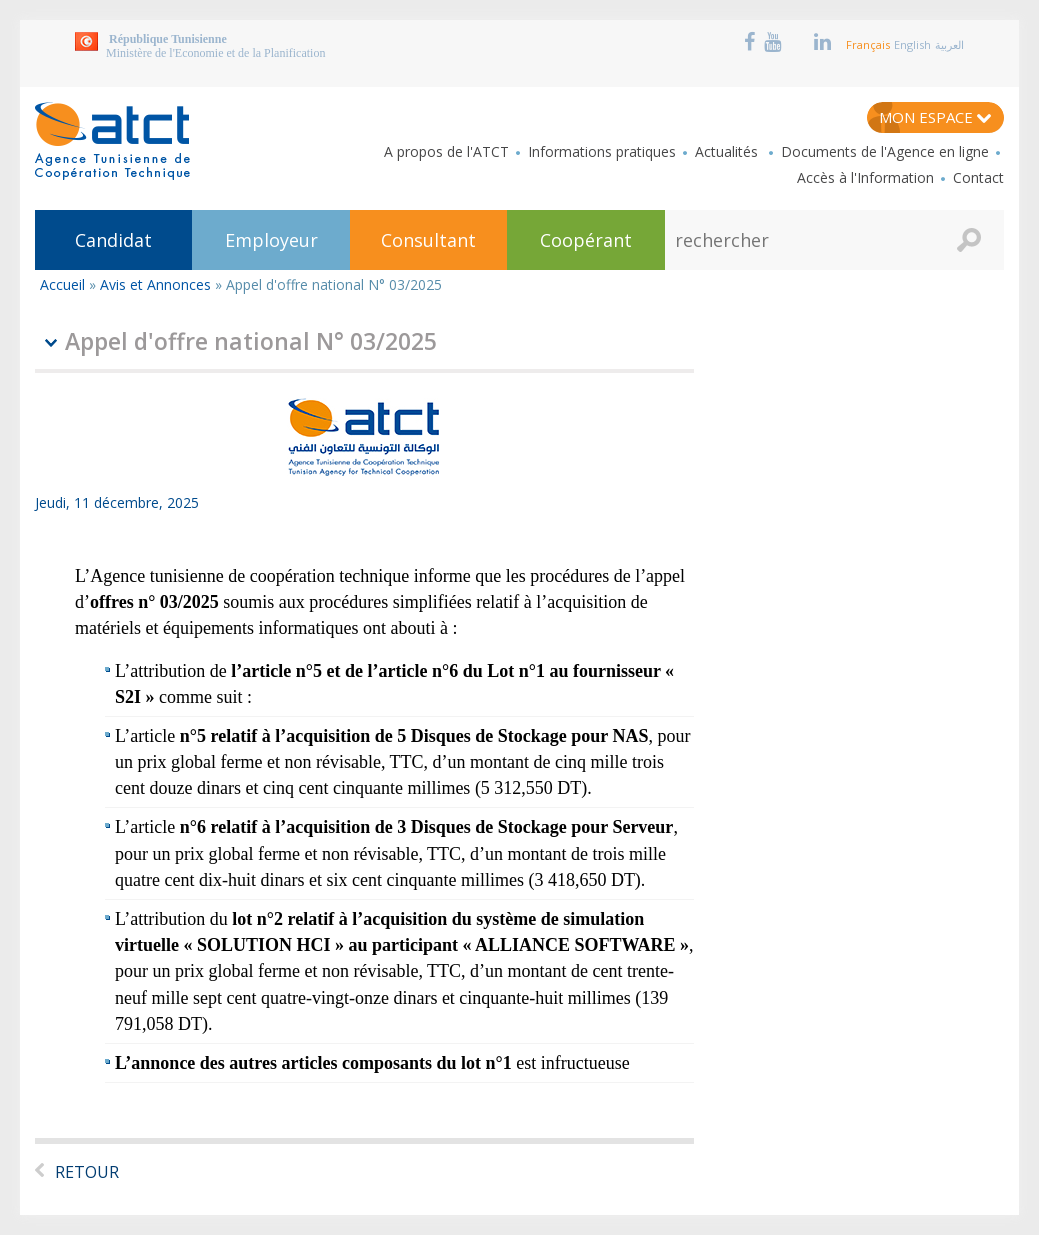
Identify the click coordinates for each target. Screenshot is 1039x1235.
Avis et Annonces (155, 284)
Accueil (62, 284)
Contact (978, 178)
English (912, 44)
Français (868, 44)
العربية (949, 44)
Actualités (728, 152)
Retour (87, 1172)
